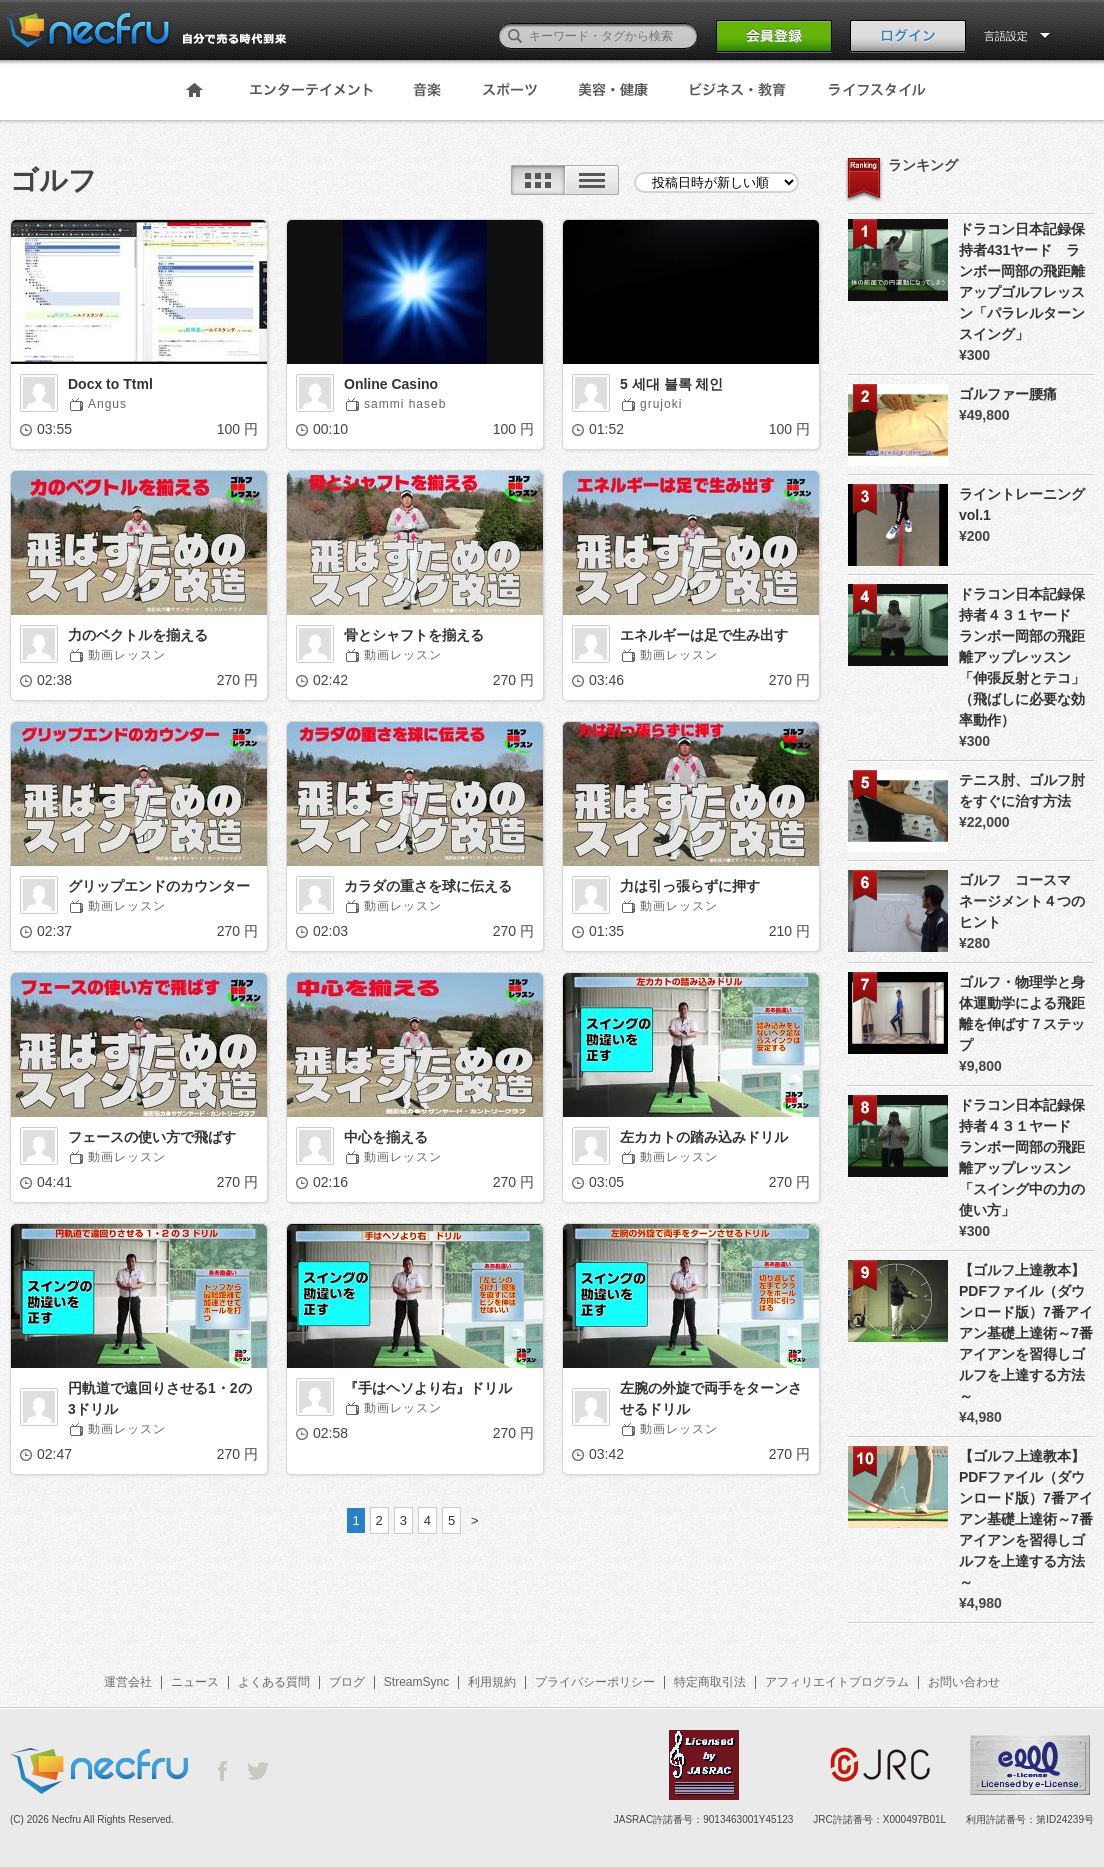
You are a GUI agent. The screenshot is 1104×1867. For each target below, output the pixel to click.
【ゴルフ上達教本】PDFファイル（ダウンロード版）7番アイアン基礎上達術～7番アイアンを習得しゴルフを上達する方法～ (1026, 1333)
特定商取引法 (710, 1682)
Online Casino (391, 384)
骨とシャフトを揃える (414, 635)
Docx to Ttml (110, 384)
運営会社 (128, 1682)
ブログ (347, 1682)
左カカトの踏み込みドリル (704, 1137)
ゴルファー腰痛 (1008, 394)
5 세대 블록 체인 (671, 384)
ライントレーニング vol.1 (1022, 504)
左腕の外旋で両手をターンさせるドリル (711, 1398)
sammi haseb (405, 404)
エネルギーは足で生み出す (704, 635)
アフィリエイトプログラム (837, 1682)
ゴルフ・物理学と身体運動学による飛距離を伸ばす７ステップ (1022, 1013)
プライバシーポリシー (595, 1682)
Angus (107, 404)
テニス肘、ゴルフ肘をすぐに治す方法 (1022, 790)
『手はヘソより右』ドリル (428, 1388)
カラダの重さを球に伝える (428, 886)
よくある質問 (274, 1682)
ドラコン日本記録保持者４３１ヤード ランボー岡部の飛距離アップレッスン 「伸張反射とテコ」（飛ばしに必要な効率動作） (1022, 657)
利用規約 (492, 1682)
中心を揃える (386, 1137)
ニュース (195, 1682)
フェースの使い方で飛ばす (152, 1137)
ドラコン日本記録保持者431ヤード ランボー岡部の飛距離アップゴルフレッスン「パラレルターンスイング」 (1022, 281)
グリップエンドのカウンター (159, 886)
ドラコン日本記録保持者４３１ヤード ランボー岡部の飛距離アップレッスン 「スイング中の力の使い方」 (1022, 1157)
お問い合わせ (964, 1682)
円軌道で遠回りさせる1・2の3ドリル (160, 1398)
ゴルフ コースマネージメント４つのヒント (1022, 901)
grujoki (661, 404)
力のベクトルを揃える (138, 635)
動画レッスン (127, 655)
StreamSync (416, 1682)
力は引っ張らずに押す (690, 886)
